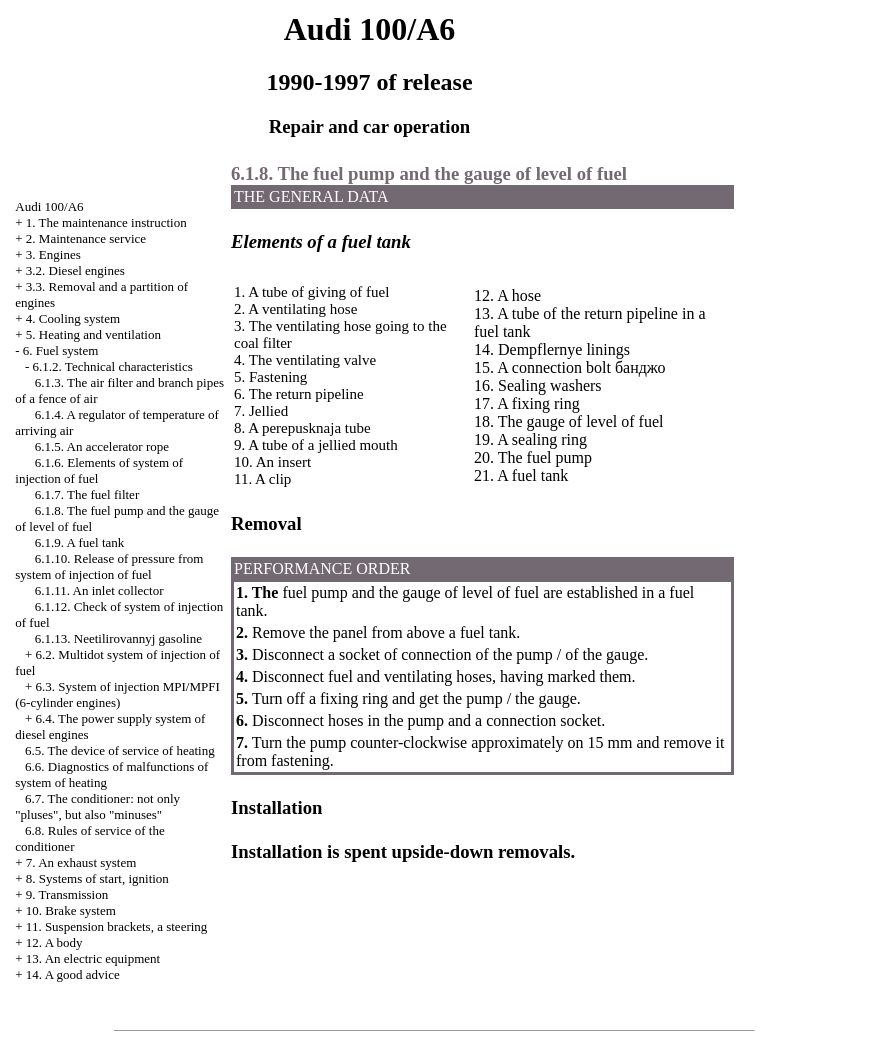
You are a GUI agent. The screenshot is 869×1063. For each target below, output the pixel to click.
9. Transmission (67, 894)
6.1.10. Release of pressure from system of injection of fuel (109, 566)
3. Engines (53, 254)
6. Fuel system (60, 350)
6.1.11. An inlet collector (99, 590)
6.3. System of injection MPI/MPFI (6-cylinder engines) (117, 694)
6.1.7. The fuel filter (87, 494)
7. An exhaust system (81, 862)
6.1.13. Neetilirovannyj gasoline (118, 638)
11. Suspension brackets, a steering (116, 926)
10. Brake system (71, 910)
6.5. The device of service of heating (120, 750)
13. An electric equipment (93, 958)
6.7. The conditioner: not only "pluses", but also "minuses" (97, 806)
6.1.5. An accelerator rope (102, 446)
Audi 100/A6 (49, 206)
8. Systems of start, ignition (97, 878)
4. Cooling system (73, 318)
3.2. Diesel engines (75, 270)
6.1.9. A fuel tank (80, 542)
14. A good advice (73, 974)
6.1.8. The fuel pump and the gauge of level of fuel (429, 173)
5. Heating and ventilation (93, 334)
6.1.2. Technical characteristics (113, 366)
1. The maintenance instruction (106, 222)
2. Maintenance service (86, 238)
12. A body (54, 942)
